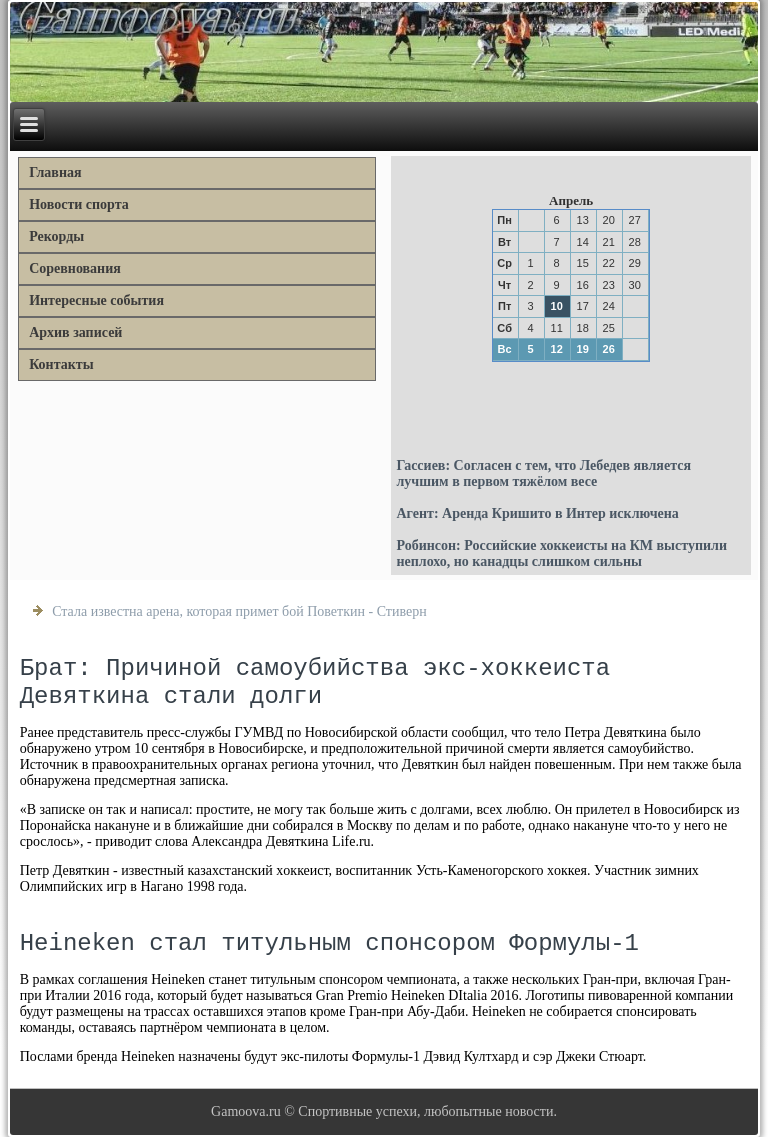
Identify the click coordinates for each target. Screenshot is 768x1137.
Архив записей (75, 332)
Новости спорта (79, 204)
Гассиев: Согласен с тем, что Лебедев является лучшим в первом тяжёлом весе (543, 473)
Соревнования (75, 268)
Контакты (61, 364)
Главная (55, 172)
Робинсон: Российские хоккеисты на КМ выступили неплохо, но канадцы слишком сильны (561, 553)
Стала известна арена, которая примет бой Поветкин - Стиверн (239, 611)
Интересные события (96, 300)
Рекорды (56, 236)
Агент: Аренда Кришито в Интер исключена (537, 513)
